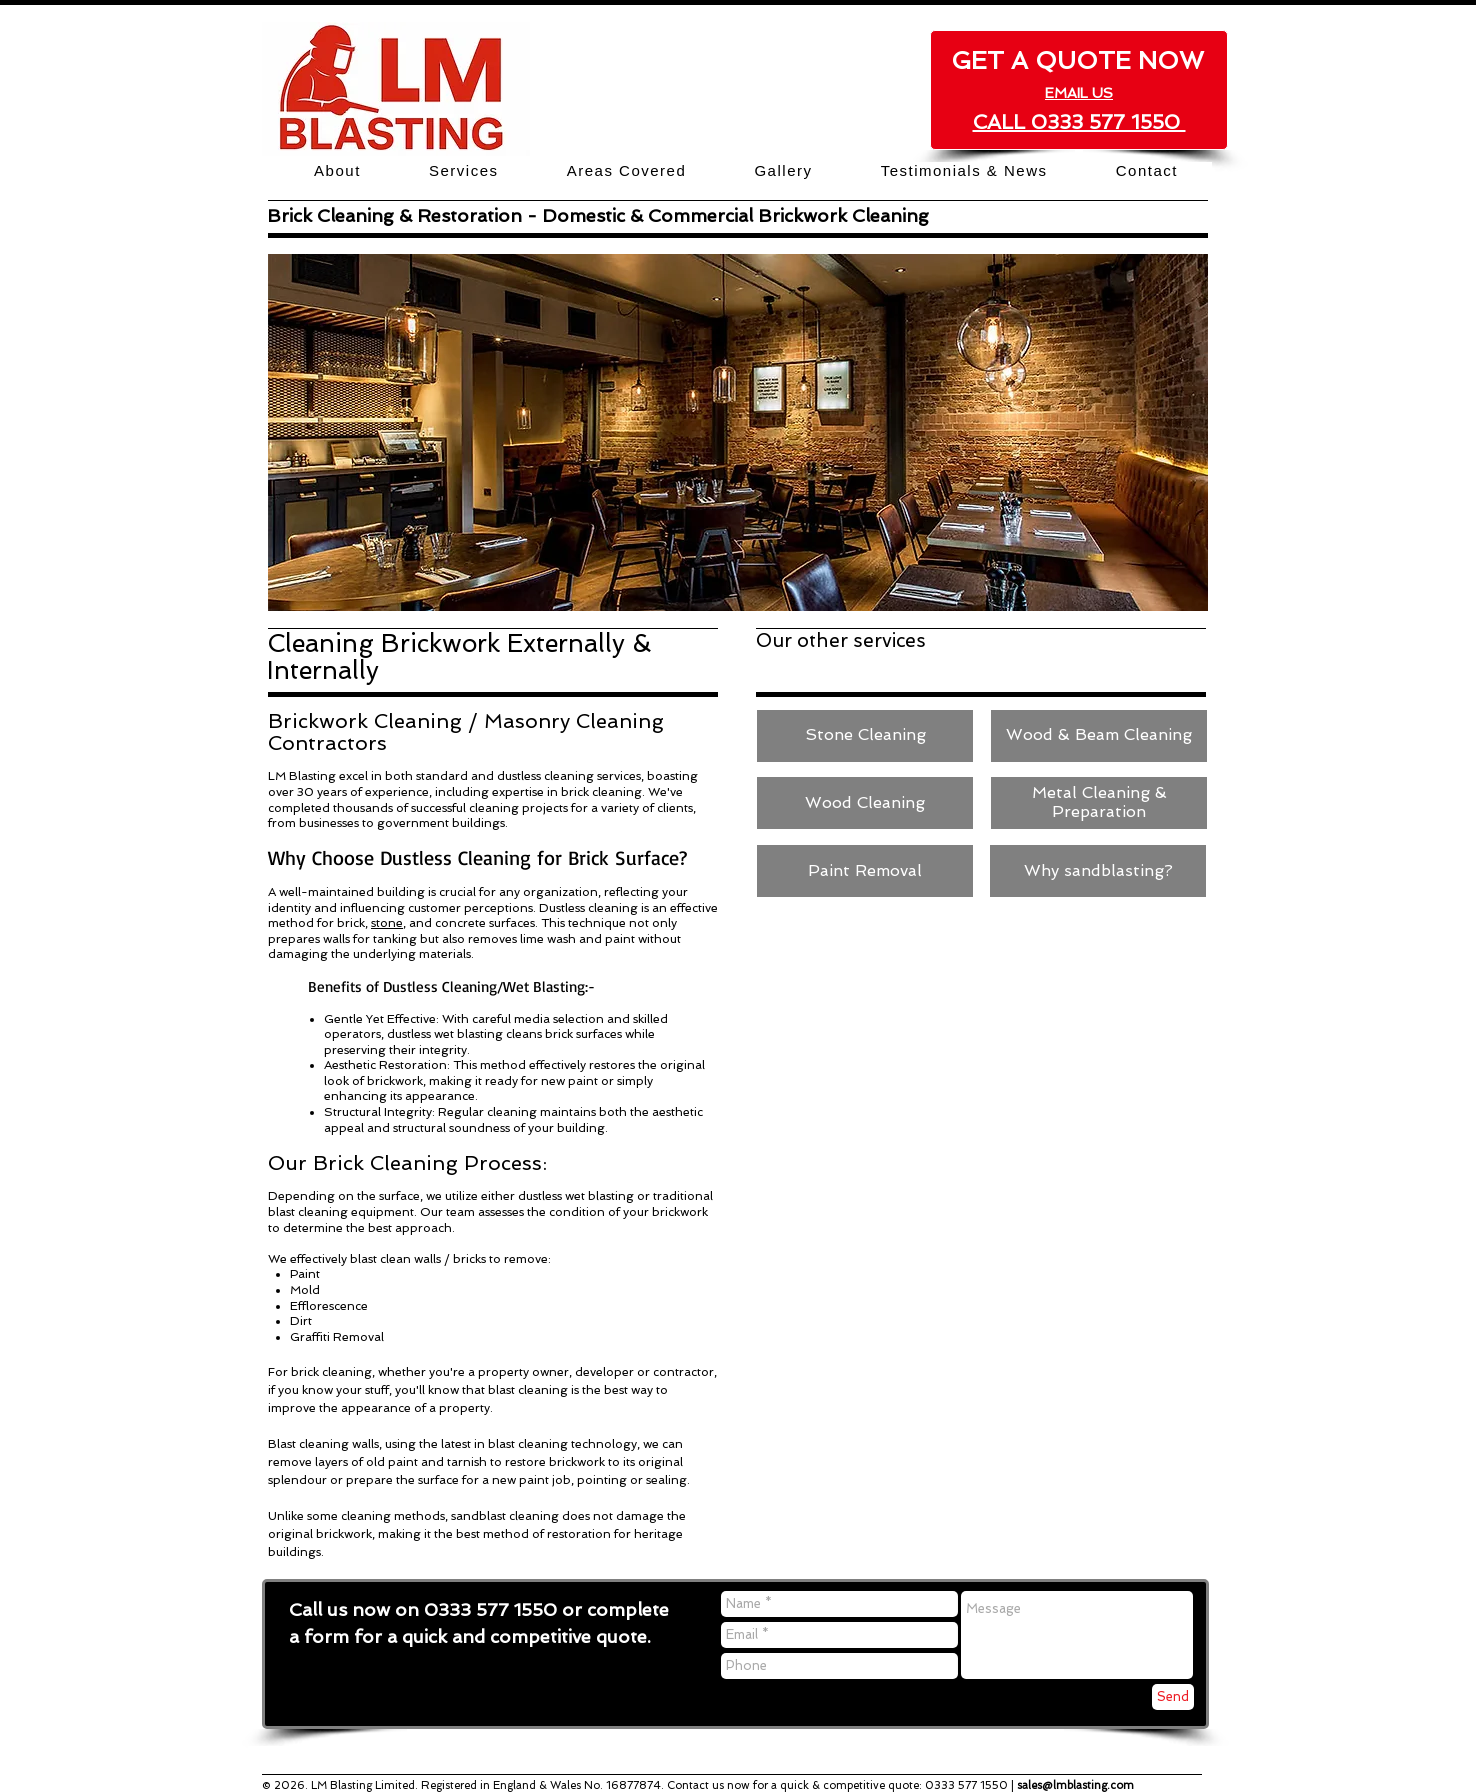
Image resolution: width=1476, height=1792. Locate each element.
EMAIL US (1079, 93)
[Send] (1173, 1697)
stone (387, 923)
